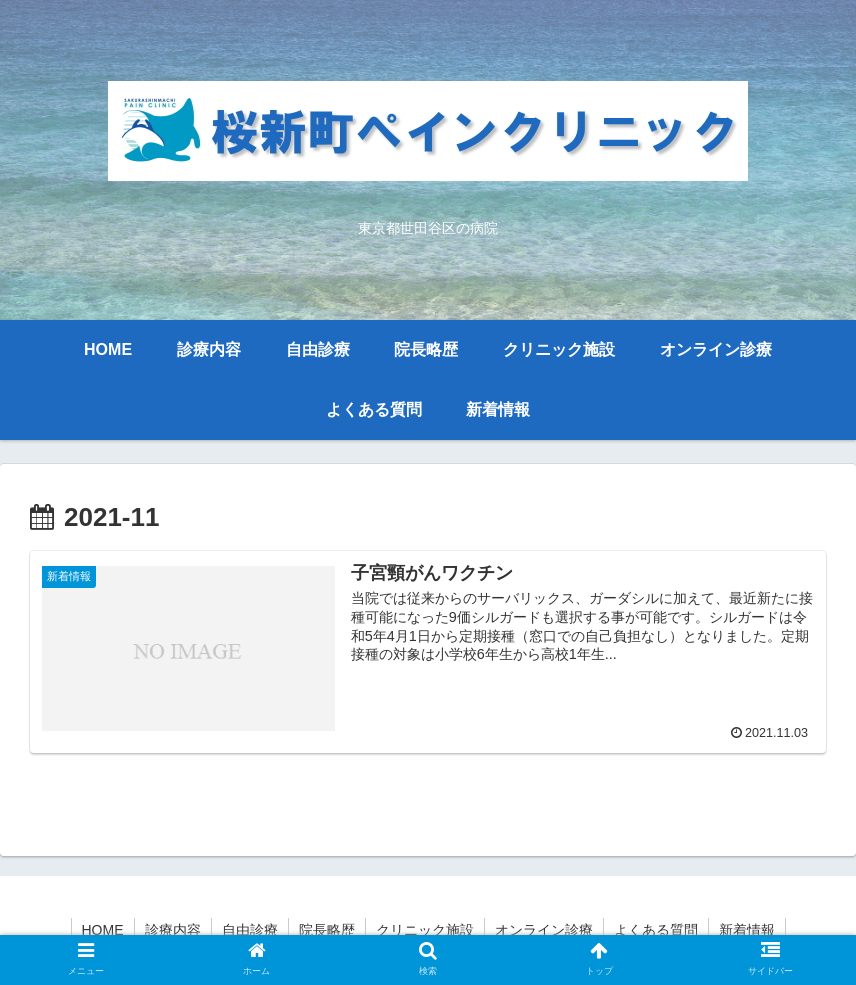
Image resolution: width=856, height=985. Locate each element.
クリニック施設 (425, 930)
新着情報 (747, 930)
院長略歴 (327, 930)
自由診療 (250, 930)
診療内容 (173, 930)
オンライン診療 (544, 930)
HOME (103, 930)
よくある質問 (656, 930)
